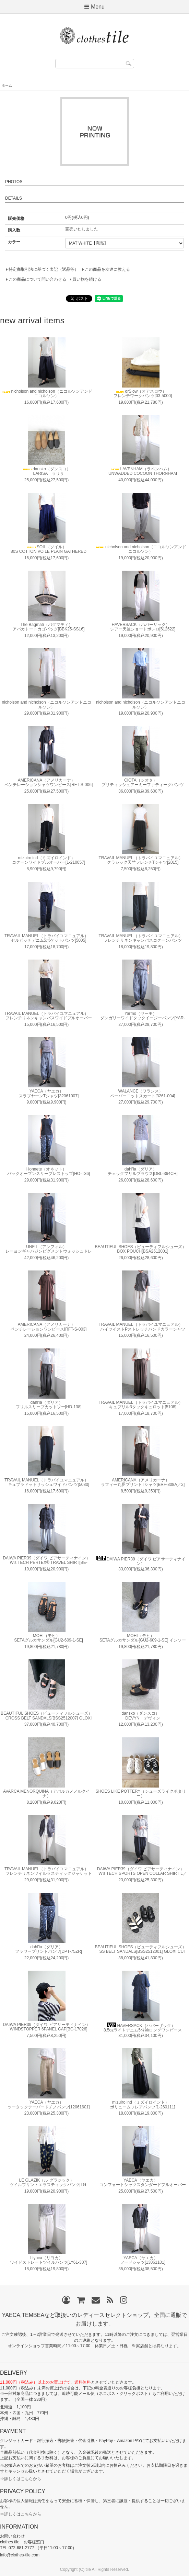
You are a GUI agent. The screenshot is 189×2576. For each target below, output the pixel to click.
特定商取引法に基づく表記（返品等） (44, 269)
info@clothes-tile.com (19, 2555)
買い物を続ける (86, 279)
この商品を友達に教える (107, 269)
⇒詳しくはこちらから (20, 2478)
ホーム (7, 85)
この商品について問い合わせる (37, 279)
